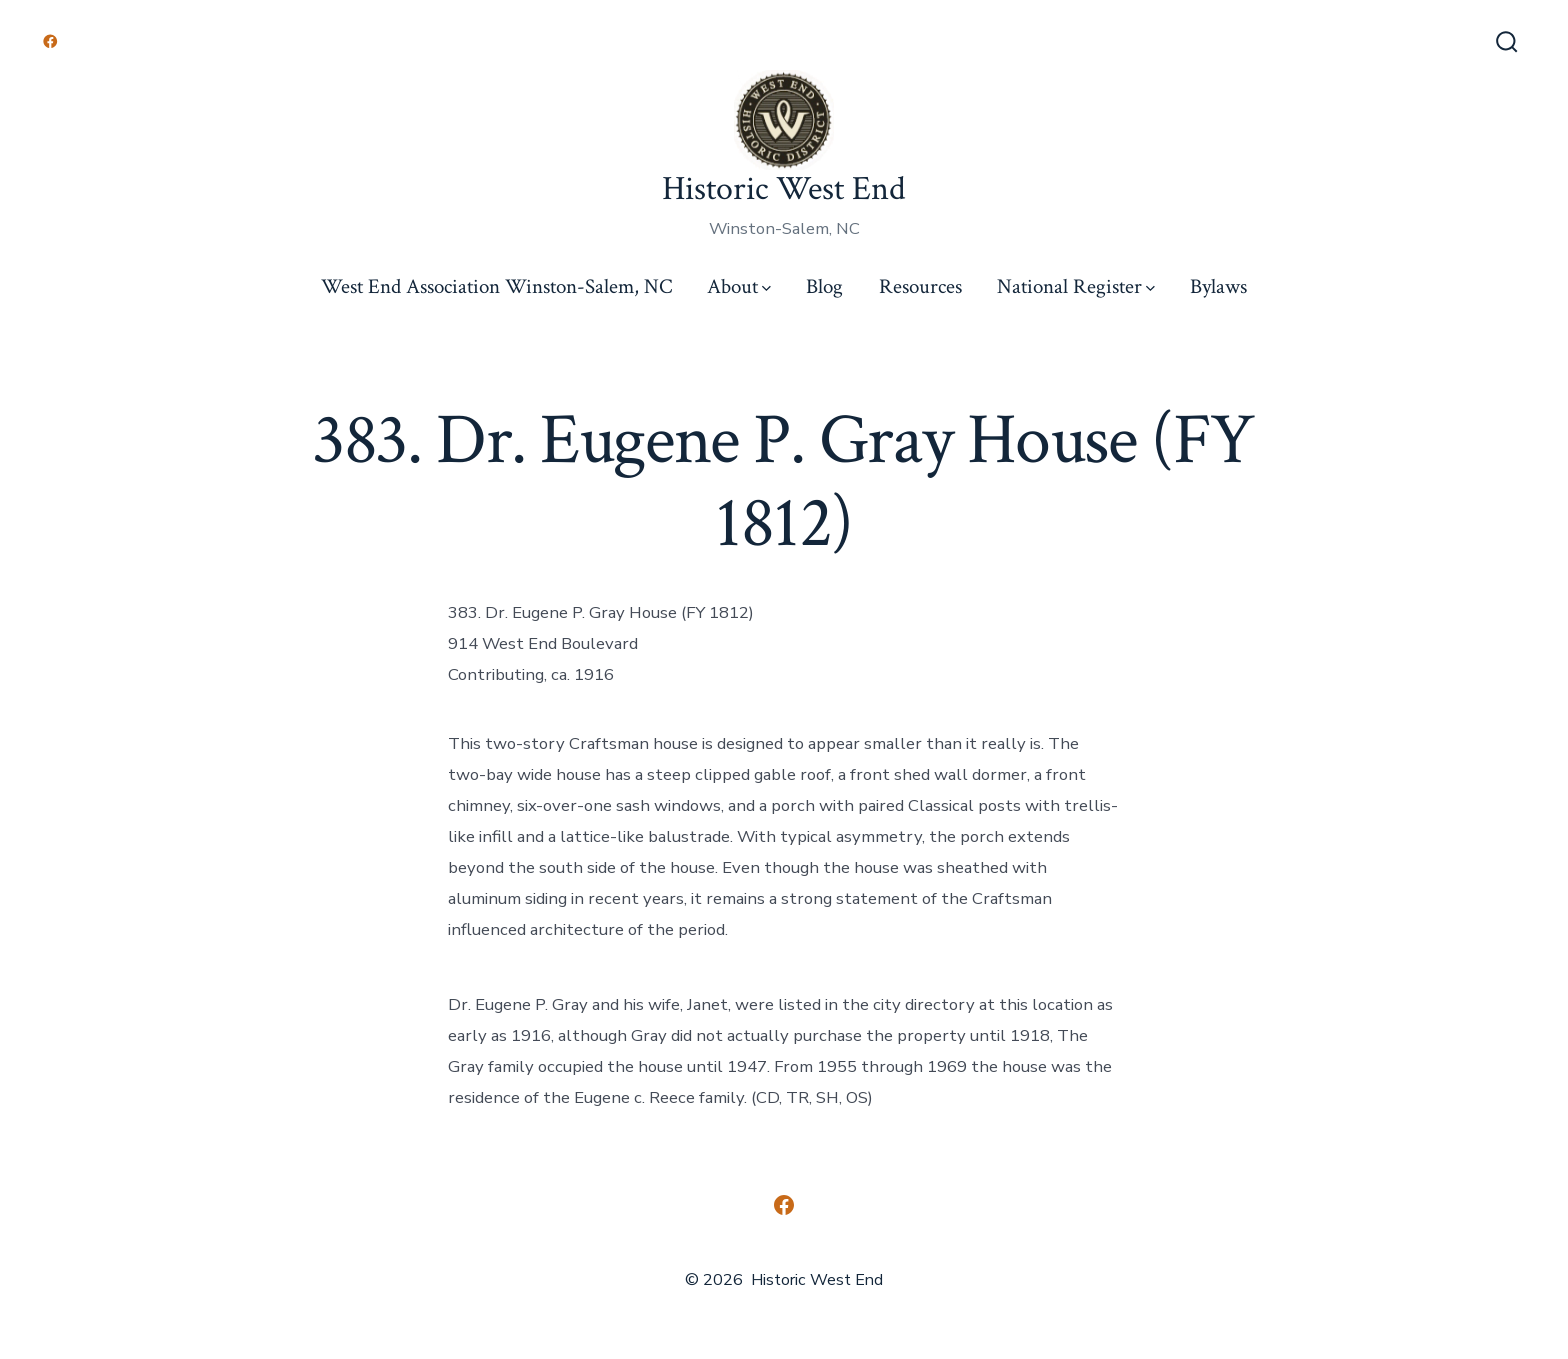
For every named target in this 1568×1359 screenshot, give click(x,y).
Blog (824, 286)
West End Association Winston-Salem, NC (496, 286)
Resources (920, 286)
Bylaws (1218, 286)
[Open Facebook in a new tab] (50, 41)
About (739, 286)
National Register (1076, 286)
